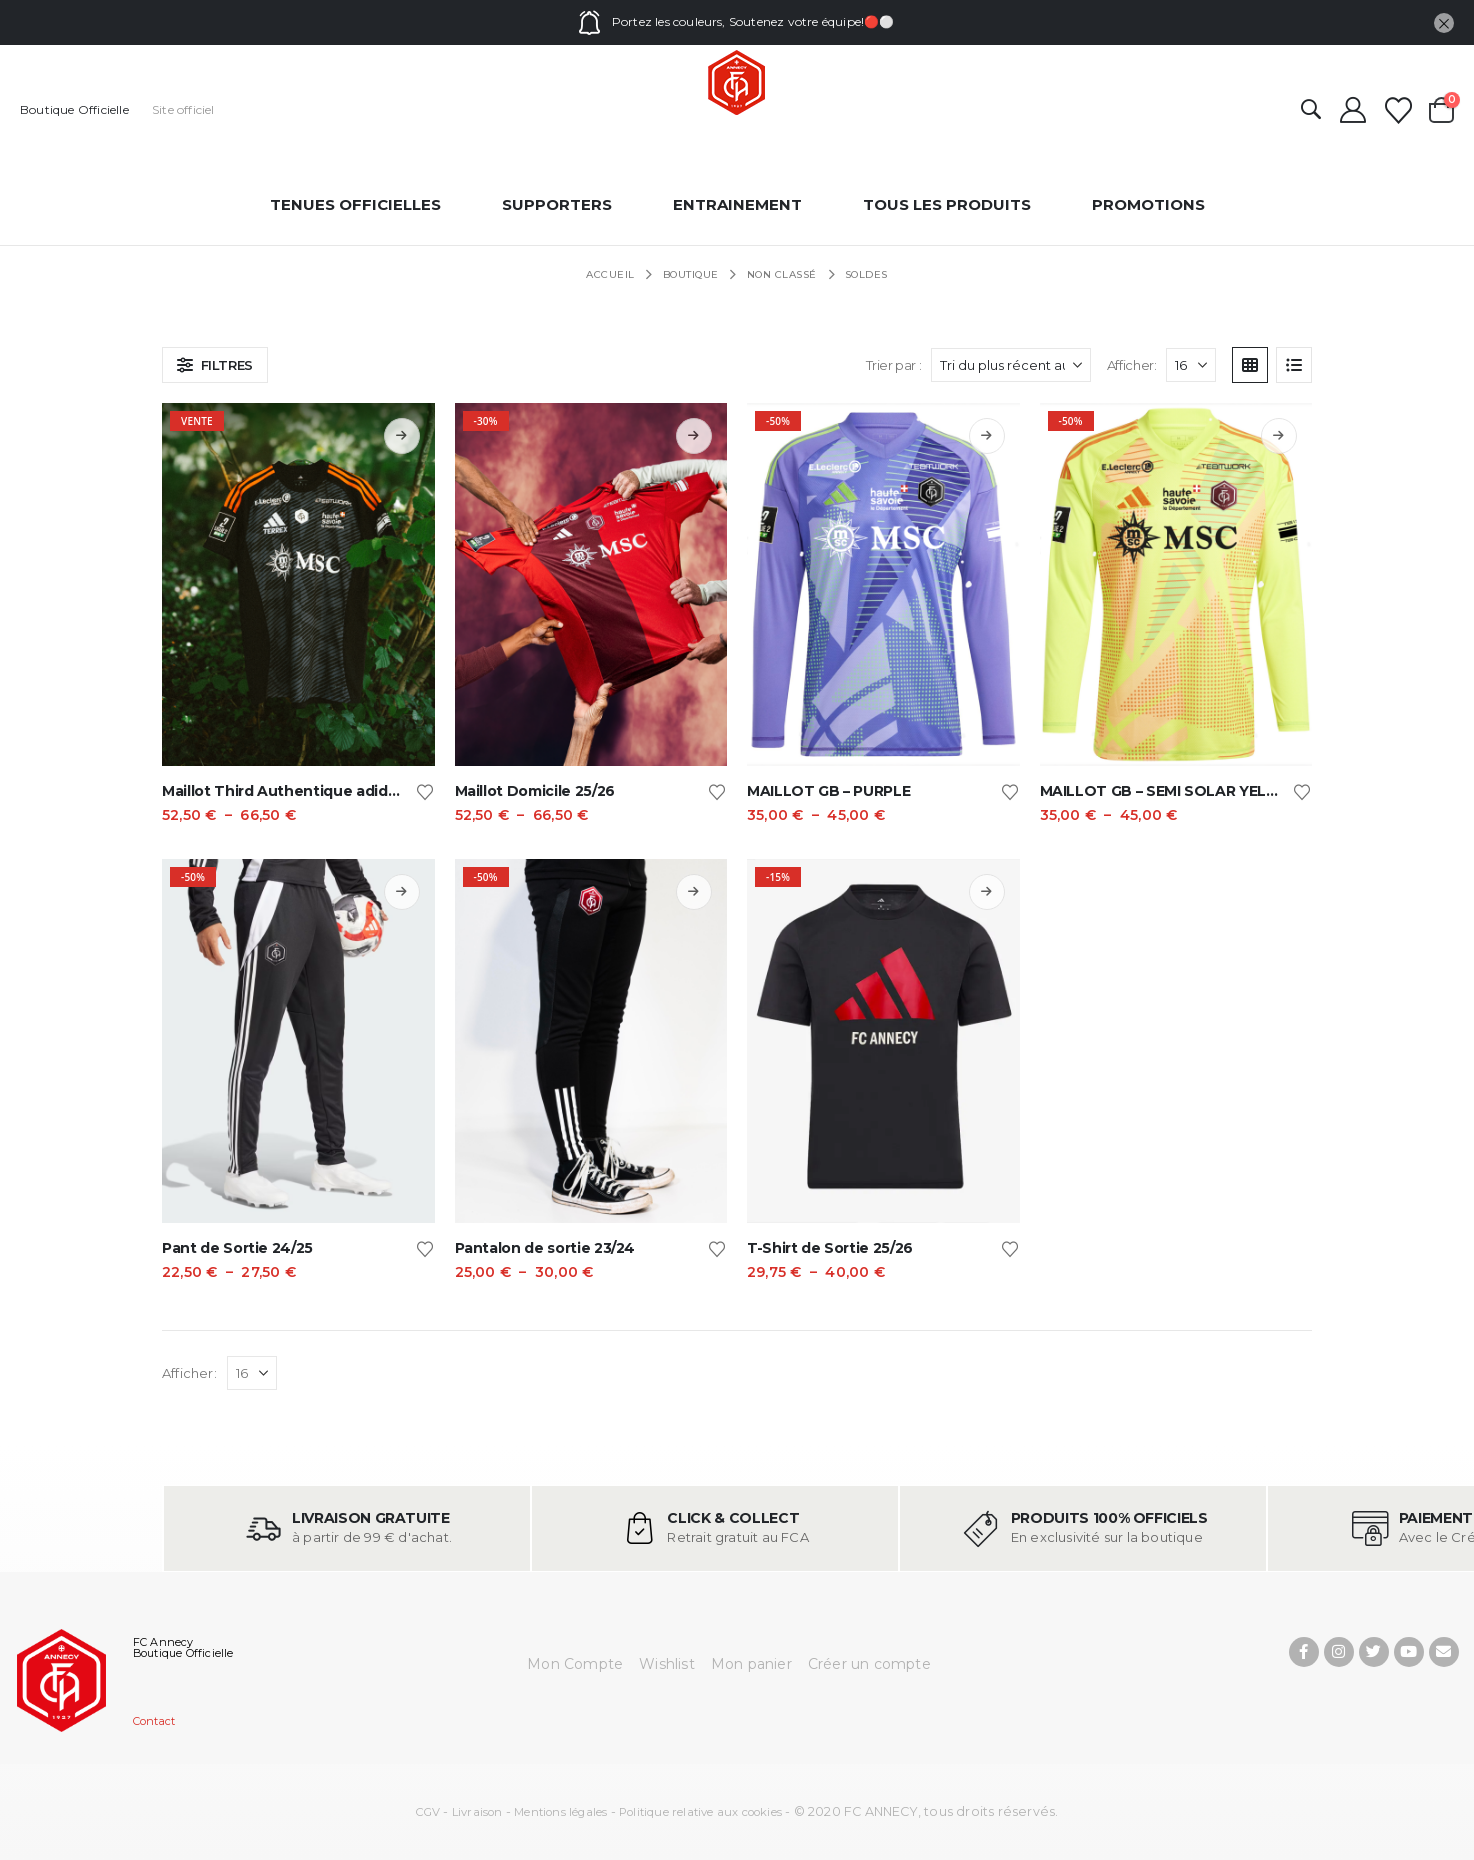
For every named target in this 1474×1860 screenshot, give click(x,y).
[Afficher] (1191, 365)
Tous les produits (947, 204)
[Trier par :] (1011, 365)
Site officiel (183, 109)
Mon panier (751, 1664)
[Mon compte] (1352, 110)
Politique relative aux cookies (700, 1812)
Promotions (1148, 204)
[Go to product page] (298, 584)
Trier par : (894, 365)
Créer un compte (869, 1664)
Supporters (557, 204)
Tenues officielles (355, 204)
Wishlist (667, 1664)
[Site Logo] (737, 83)
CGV (428, 1812)
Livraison (477, 1812)
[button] (1311, 110)
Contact (154, 1721)
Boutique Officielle (74, 109)
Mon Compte (575, 1664)
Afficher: (1132, 365)
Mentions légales (560, 1812)
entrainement (737, 204)
